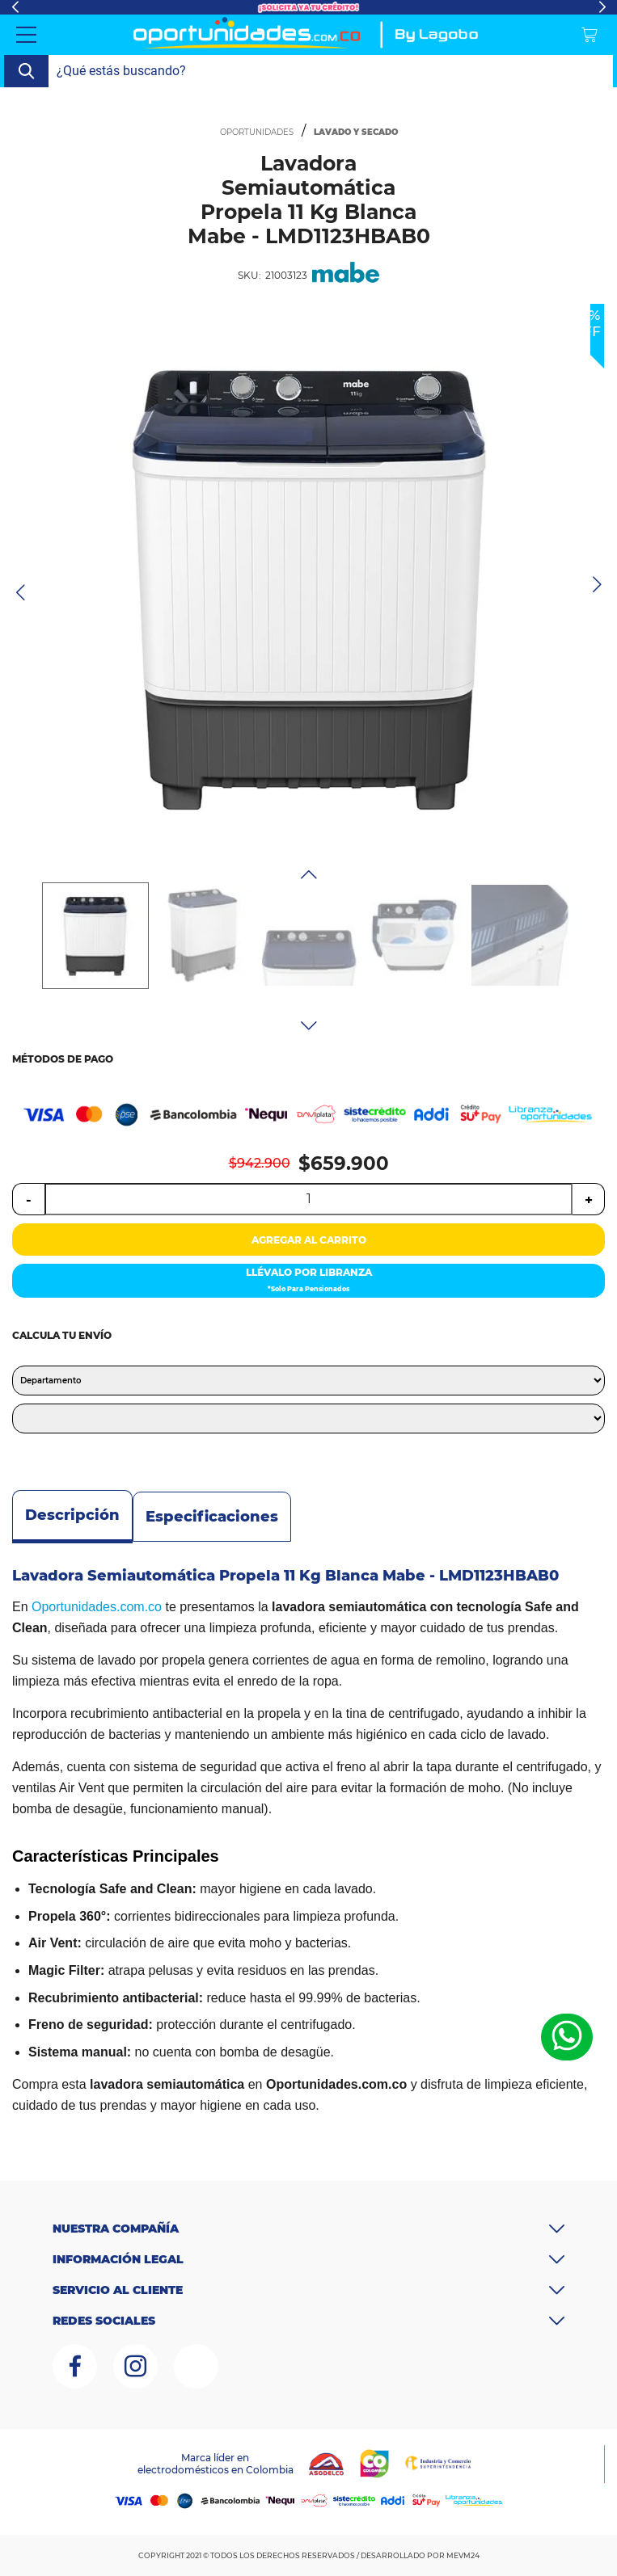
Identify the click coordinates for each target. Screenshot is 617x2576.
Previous (15, 7)
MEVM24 (463, 2555)
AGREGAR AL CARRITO (308, 1240)
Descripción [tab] (72, 1515)
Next (602, 7)
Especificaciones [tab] (212, 1517)
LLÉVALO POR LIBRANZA (308, 1281)
